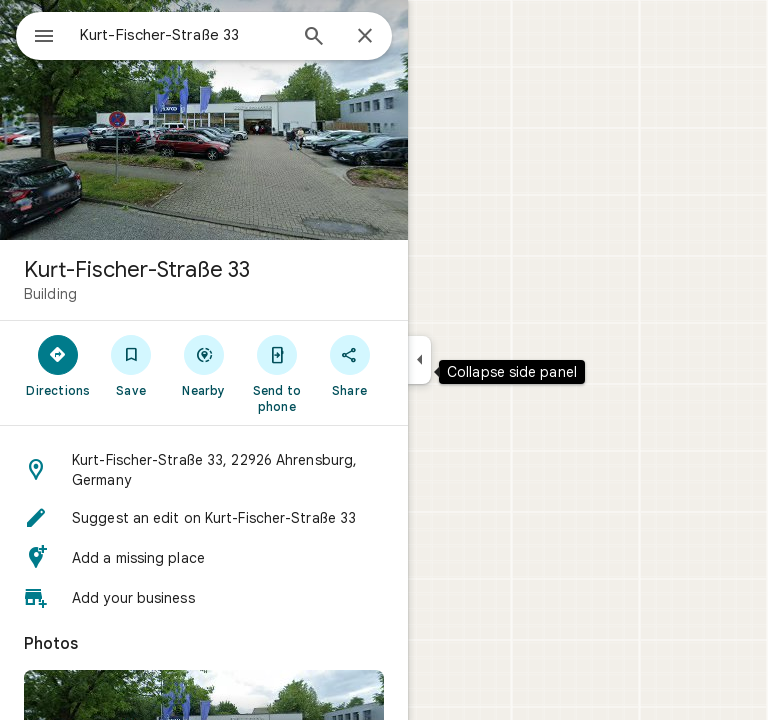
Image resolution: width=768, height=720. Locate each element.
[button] (204, 470)
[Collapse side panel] (419, 360)
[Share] (349, 365)
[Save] (131, 365)
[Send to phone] (276, 373)
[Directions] (58, 365)
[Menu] (44, 38)
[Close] (365, 37)
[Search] (314, 38)
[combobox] (183, 35)
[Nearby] (204, 365)
